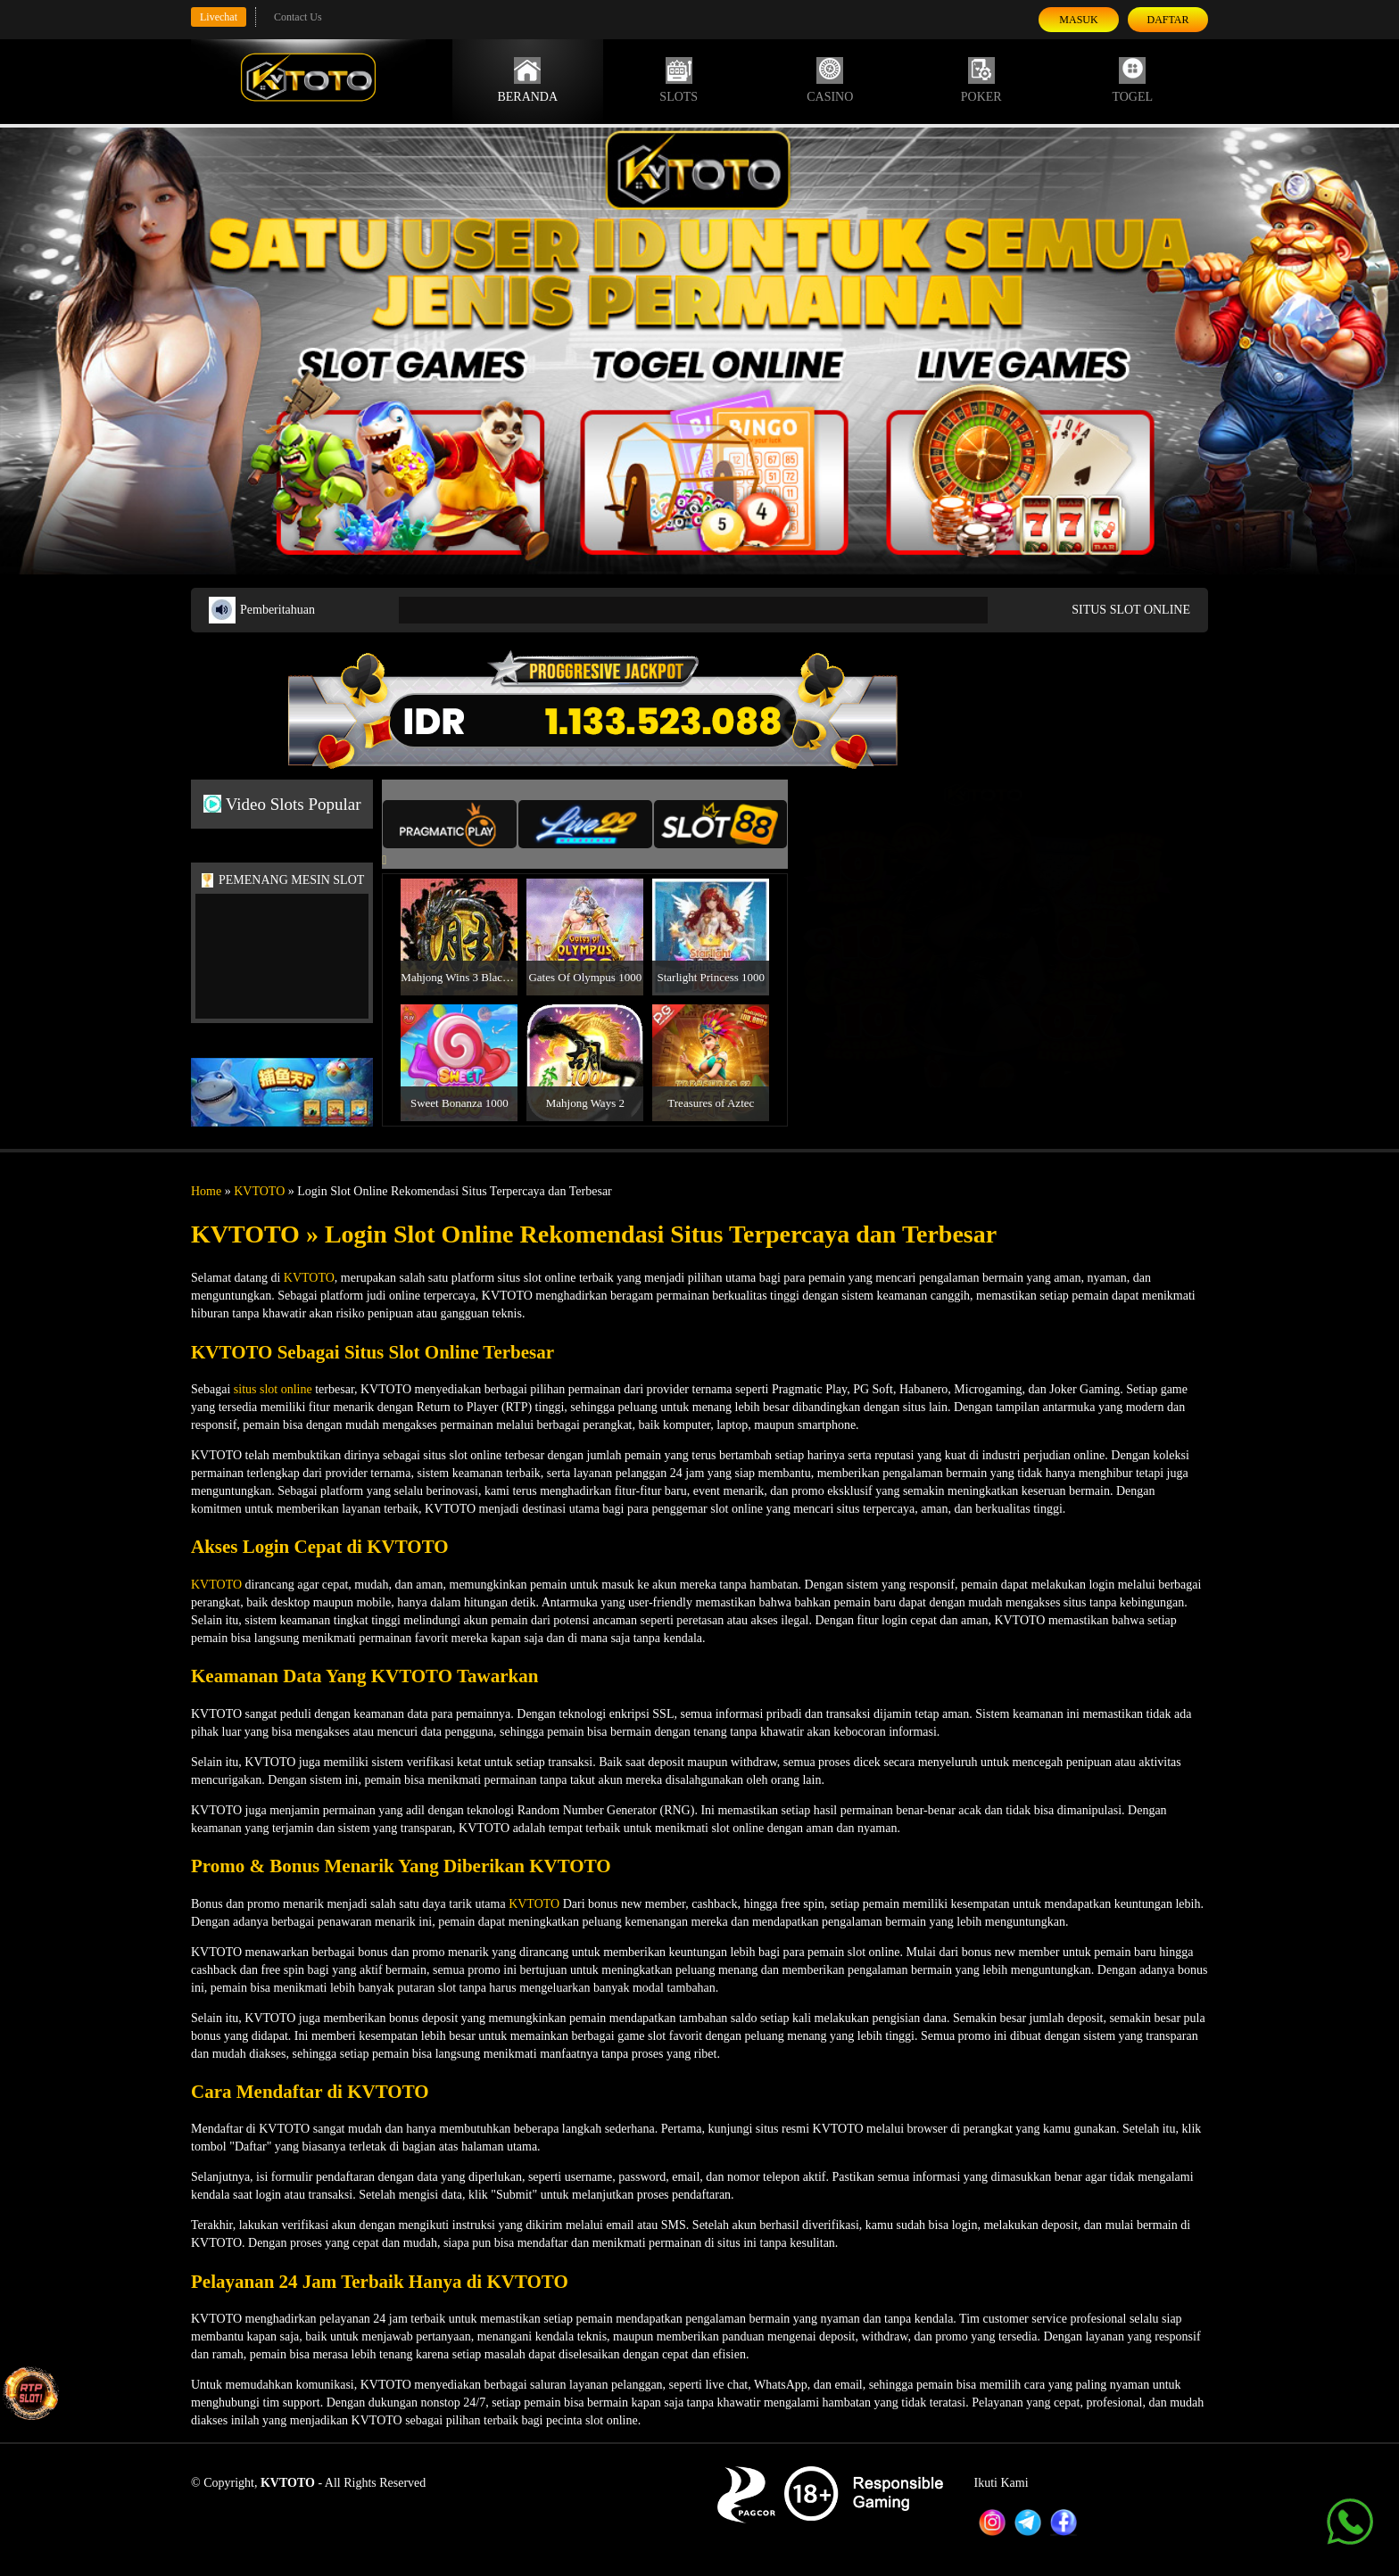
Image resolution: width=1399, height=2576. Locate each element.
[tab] (450, 824)
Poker (981, 80)
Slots (678, 80)
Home (206, 1191)
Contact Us (298, 17)
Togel (1132, 80)
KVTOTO (259, 1191)
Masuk (1078, 19)
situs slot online (273, 1389)
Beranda (527, 80)
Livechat (218, 17)
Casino (830, 80)
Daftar (1167, 19)
